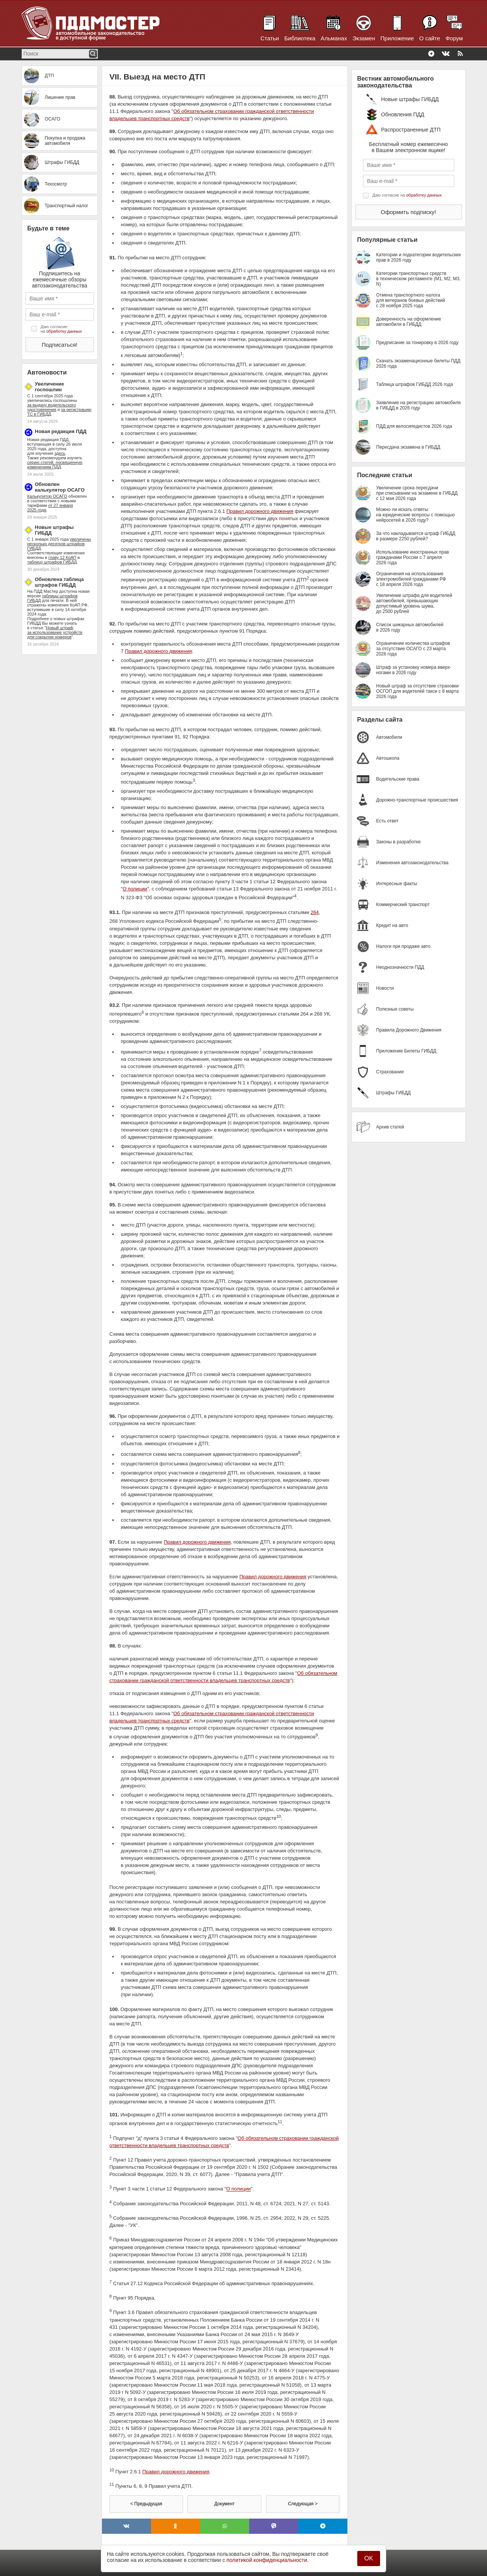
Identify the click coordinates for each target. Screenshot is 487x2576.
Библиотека (299, 38)
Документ (224, 2503)
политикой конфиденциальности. (267, 2560)
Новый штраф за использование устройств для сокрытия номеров (55, 632)
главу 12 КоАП (62, 557)
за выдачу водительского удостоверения (51, 407)
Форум (454, 38)
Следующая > (302, 2503)
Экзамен (363, 38)
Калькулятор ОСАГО (47, 496)
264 (314, 912)
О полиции (135, 889)
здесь (59, 453)
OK (368, 2558)
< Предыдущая (146, 2503)
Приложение (397, 38)
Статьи (270, 38)
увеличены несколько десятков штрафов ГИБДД (59, 544)
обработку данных (64, 331)
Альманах (334, 38)
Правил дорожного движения (259, 511)
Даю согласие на (61, 328)
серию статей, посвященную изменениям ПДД (55, 464)
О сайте (429, 38)
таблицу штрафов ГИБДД (52, 562)
